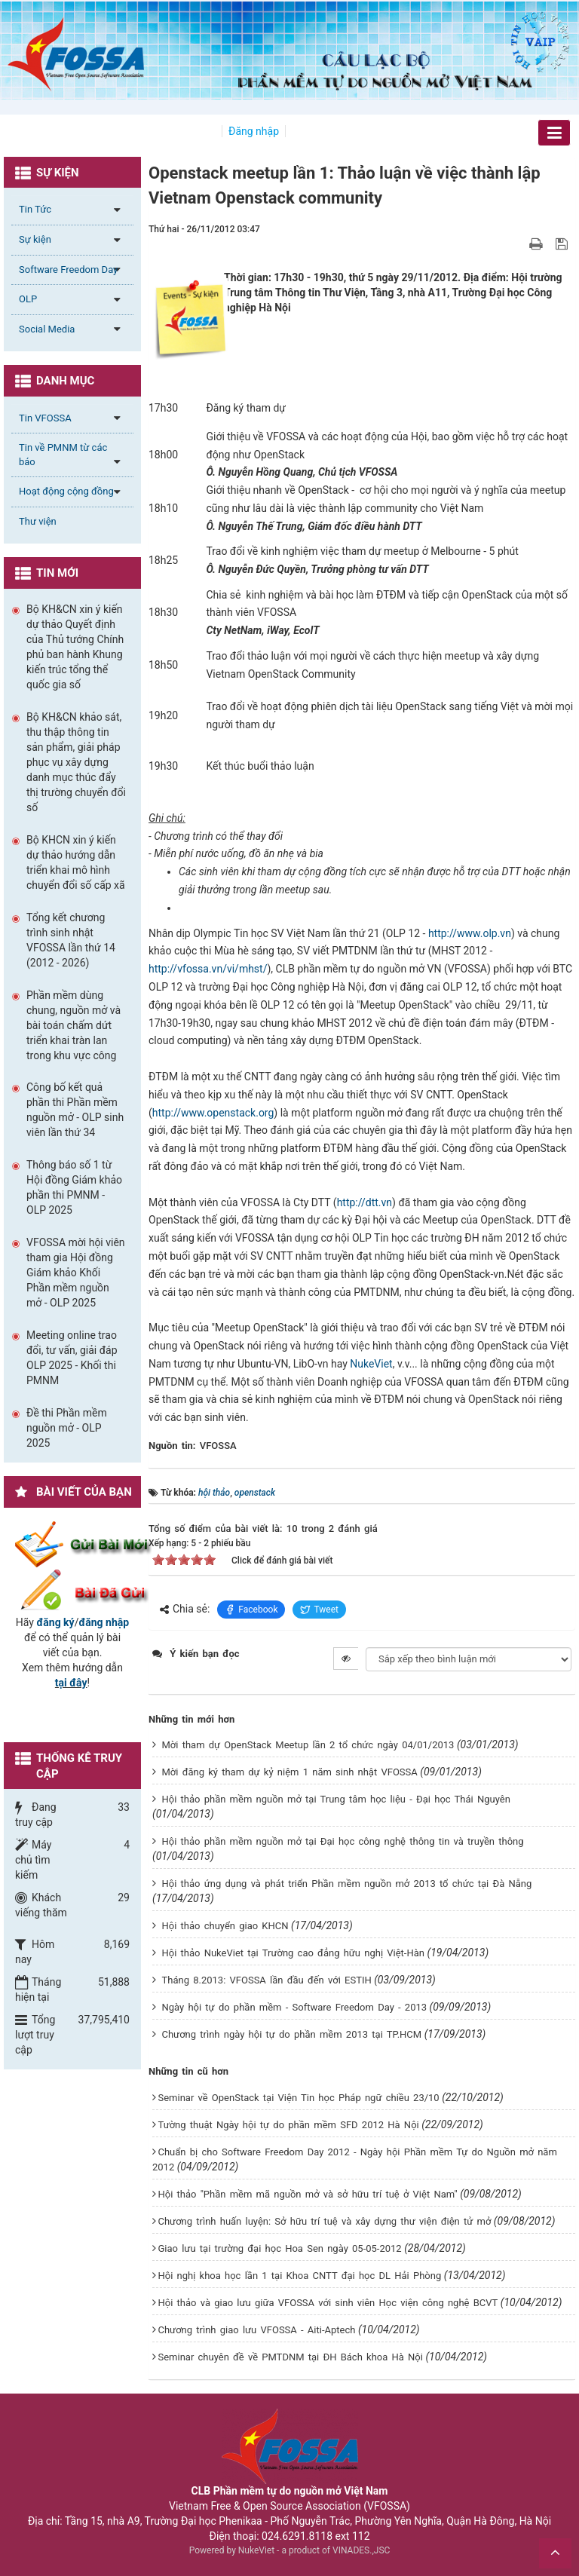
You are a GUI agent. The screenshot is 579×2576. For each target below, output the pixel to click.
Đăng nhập (253, 131)
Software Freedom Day (68, 269)
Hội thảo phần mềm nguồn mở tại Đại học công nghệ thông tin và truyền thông (342, 1841)
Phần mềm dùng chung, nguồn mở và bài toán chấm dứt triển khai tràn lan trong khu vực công (73, 1025)
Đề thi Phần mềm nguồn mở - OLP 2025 (66, 1428)
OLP (28, 299)
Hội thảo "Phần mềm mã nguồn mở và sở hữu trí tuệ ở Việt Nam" (307, 2194)
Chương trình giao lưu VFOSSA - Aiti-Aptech (256, 2330)
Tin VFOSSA (45, 418)
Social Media (47, 329)
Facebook (251, 1609)
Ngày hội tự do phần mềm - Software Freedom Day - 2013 (294, 2007)
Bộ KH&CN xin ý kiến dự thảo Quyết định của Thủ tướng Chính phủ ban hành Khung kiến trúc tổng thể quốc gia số (75, 647)
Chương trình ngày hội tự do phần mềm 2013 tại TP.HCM (291, 2034)
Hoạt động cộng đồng (66, 491)
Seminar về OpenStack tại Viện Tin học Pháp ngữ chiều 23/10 (298, 2097)
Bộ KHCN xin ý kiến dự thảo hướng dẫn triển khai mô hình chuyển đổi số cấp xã (75, 862)
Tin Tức (35, 209)
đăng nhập (103, 1622)
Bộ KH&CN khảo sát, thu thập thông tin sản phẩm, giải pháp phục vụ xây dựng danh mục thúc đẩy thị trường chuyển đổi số (76, 762)
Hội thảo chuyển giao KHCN (224, 1925)
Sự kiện (35, 239)
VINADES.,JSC (361, 2550)
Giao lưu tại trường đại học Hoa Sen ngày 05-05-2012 (279, 2248)
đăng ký (55, 1622)
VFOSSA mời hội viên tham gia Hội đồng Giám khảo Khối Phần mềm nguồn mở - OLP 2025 (75, 1272)
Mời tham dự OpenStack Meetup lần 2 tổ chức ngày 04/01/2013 (307, 1745)
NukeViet (371, 1364)
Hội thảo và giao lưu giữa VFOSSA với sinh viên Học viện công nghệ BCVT (328, 2302)
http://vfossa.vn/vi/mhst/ (208, 969)
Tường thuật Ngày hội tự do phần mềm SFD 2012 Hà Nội (288, 2124)
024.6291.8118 (297, 2536)
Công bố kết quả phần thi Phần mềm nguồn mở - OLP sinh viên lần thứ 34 (75, 1109)
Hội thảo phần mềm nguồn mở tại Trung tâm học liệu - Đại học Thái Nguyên (335, 1799)
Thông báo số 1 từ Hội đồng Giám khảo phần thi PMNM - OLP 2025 (74, 1187)
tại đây (71, 1683)
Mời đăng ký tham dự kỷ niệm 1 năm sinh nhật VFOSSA (289, 1772)
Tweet (319, 1609)
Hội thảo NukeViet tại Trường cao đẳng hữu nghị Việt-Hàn (292, 1953)
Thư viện (38, 521)
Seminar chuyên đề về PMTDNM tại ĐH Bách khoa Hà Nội (290, 2357)
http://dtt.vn (364, 1202)
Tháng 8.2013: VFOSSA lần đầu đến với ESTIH (266, 1980)
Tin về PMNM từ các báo (63, 454)
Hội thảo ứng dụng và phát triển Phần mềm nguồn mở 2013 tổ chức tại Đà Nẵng (346, 1883)
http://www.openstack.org (213, 1113)
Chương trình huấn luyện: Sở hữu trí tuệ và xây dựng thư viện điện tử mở (324, 2221)
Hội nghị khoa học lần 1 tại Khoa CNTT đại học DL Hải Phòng (299, 2275)
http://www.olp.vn (469, 933)
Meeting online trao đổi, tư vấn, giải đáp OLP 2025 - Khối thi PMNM (72, 1357)
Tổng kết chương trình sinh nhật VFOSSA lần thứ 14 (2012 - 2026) (70, 940)
